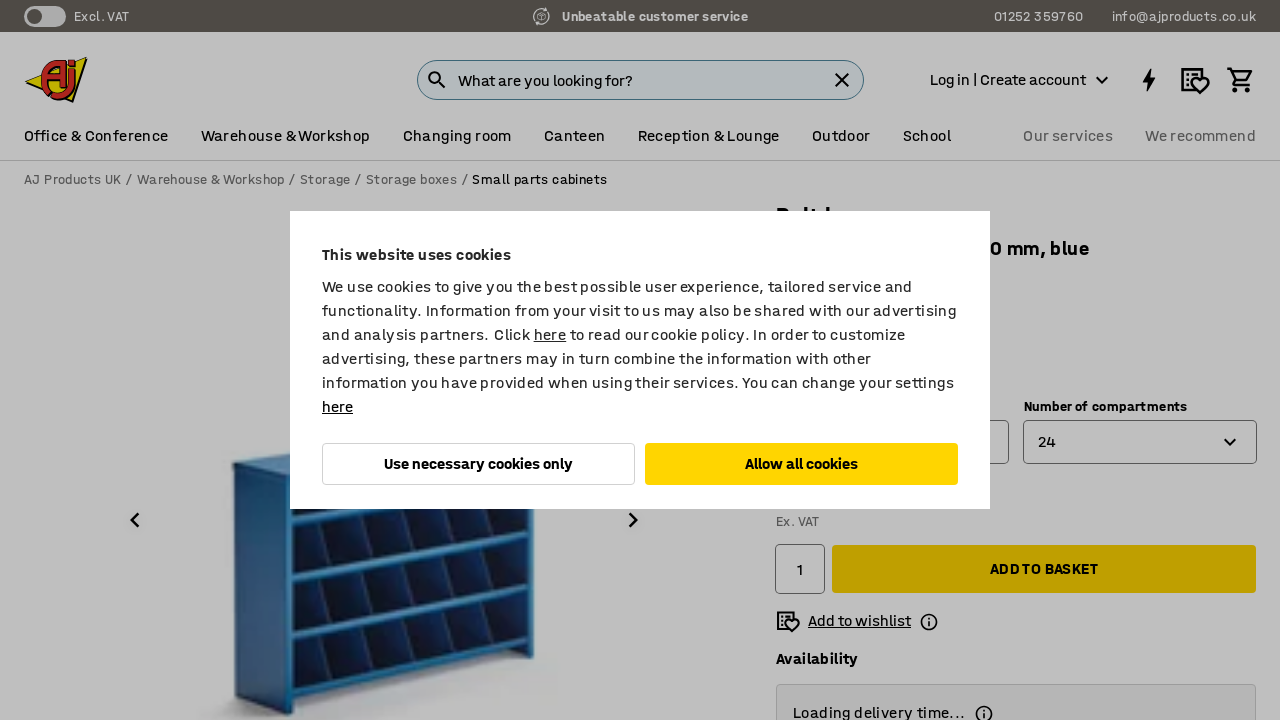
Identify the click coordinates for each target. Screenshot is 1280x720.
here (550, 334)
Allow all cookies (801, 463)
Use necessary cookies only (478, 463)
